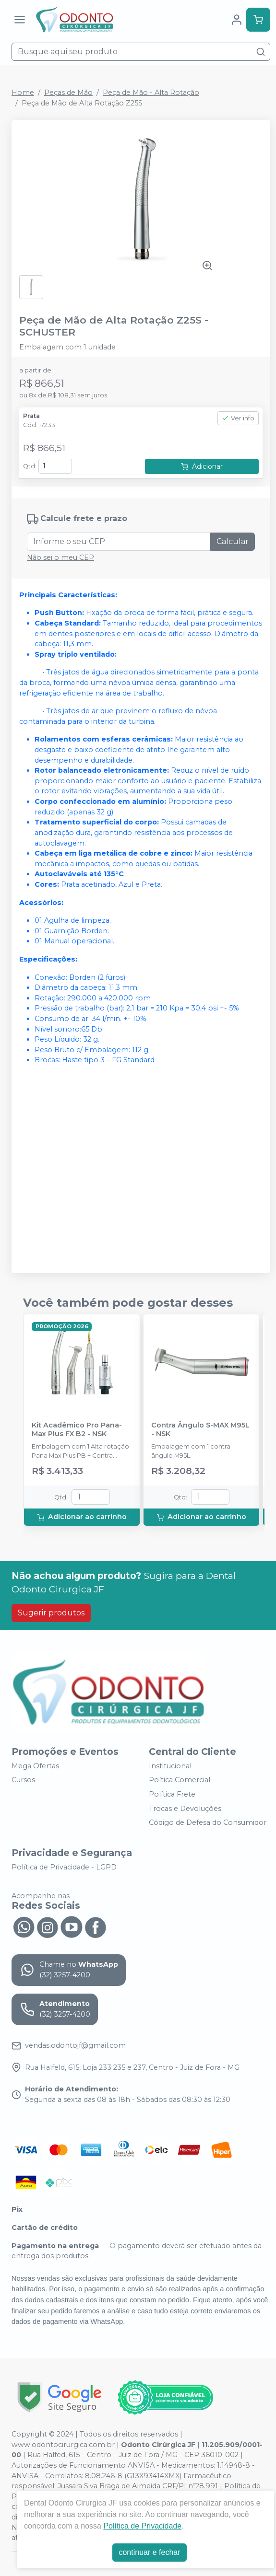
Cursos (23, 1780)
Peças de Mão (68, 92)
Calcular (232, 541)
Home (23, 92)
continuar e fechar (149, 2552)
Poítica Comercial (179, 1780)
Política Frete (172, 1794)
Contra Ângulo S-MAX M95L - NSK (200, 1429)
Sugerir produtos (51, 1612)
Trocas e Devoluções (185, 1808)
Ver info (238, 418)
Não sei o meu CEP (60, 557)
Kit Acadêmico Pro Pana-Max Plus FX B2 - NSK (77, 1429)
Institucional (170, 1766)
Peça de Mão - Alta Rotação (151, 92)
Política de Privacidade (142, 2526)
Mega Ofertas (35, 1766)
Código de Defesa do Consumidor (207, 1822)
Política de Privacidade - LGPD (64, 1867)
